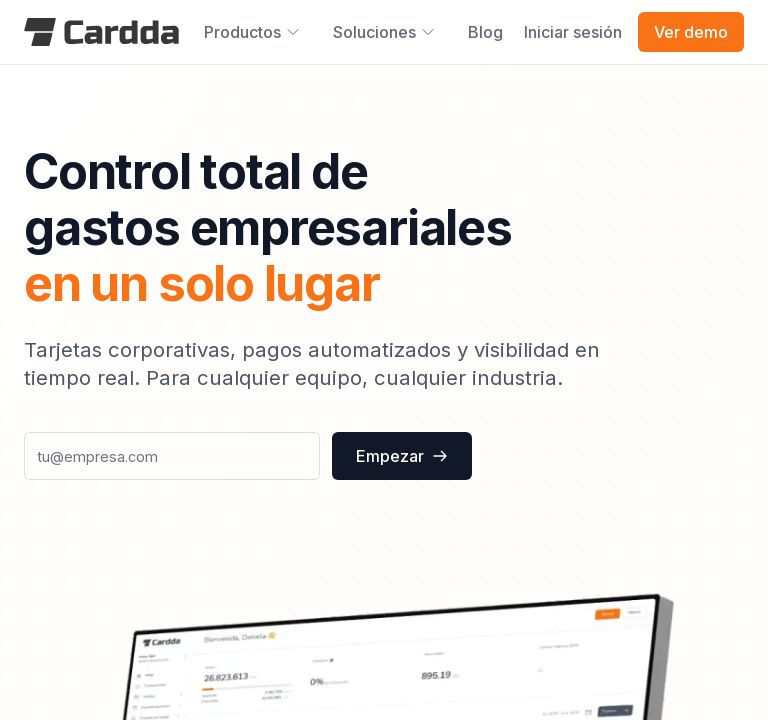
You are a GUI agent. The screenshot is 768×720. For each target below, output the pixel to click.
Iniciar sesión (573, 32)
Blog (485, 32)
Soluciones (384, 32)
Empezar (402, 456)
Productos (252, 32)
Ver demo (691, 32)
